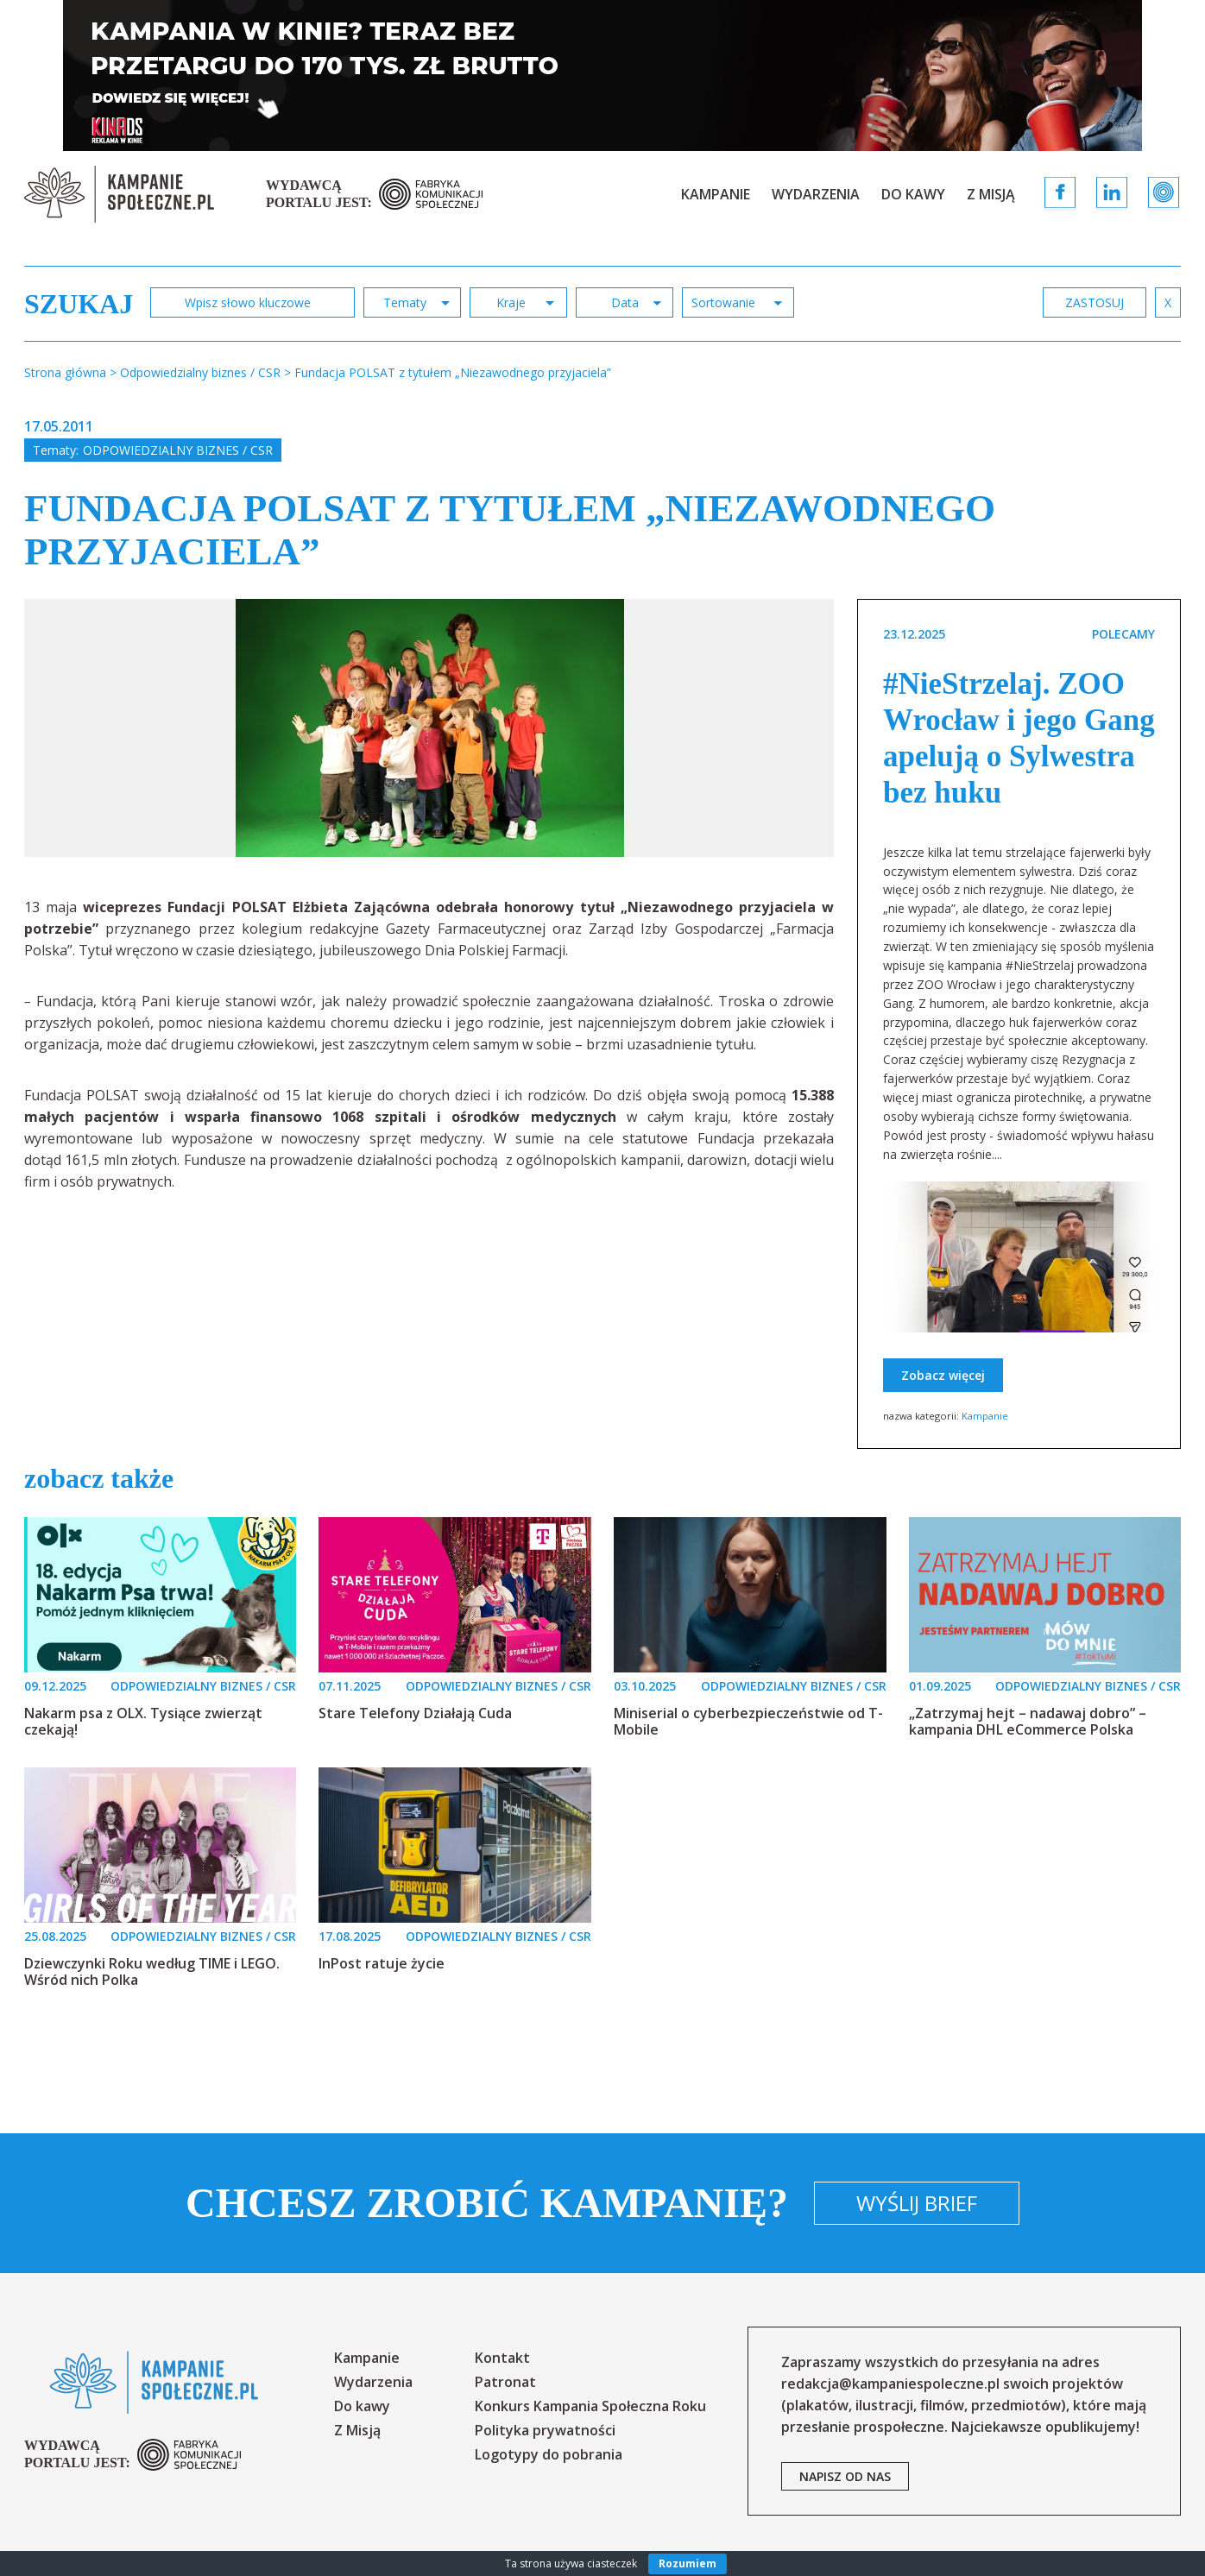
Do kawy (913, 194)
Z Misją (991, 194)
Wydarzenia (816, 194)
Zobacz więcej (943, 1375)
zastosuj (1094, 302)
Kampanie (715, 194)
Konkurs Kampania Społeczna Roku (590, 2405)
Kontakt (502, 2357)
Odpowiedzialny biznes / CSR (178, 450)
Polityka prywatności (545, 2430)
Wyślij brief (916, 2203)
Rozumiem (687, 2563)
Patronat (505, 2381)
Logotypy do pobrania (548, 2454)
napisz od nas (845, 2476)
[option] (430, 728)
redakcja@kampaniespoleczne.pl (890, 2383)
